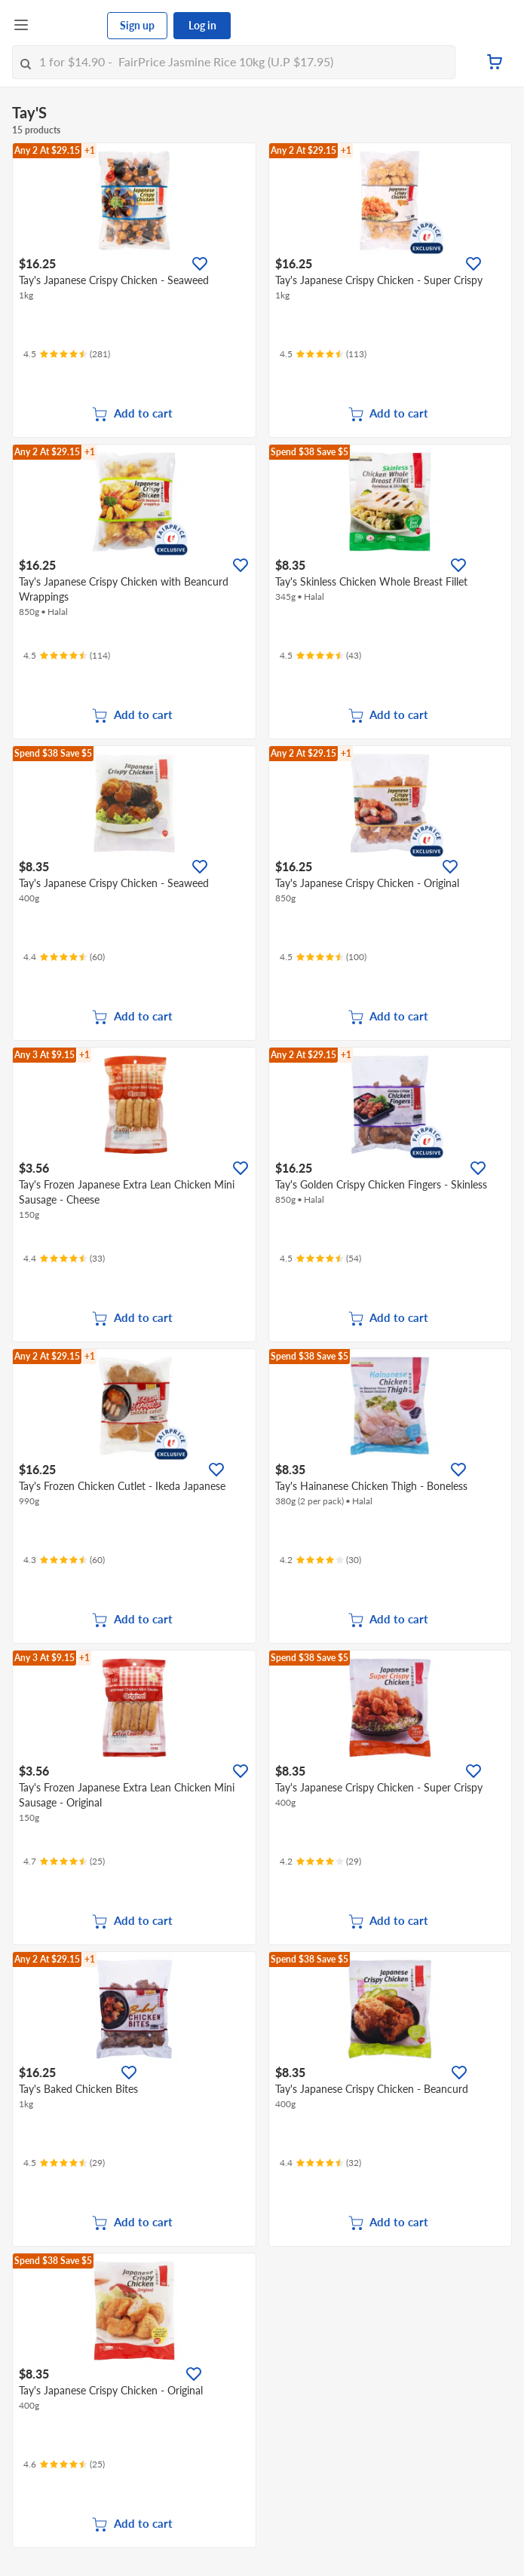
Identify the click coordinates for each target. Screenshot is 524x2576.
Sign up (137, 25)
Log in (202, 25)
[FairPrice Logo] (68, 26)
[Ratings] (67, 354)
